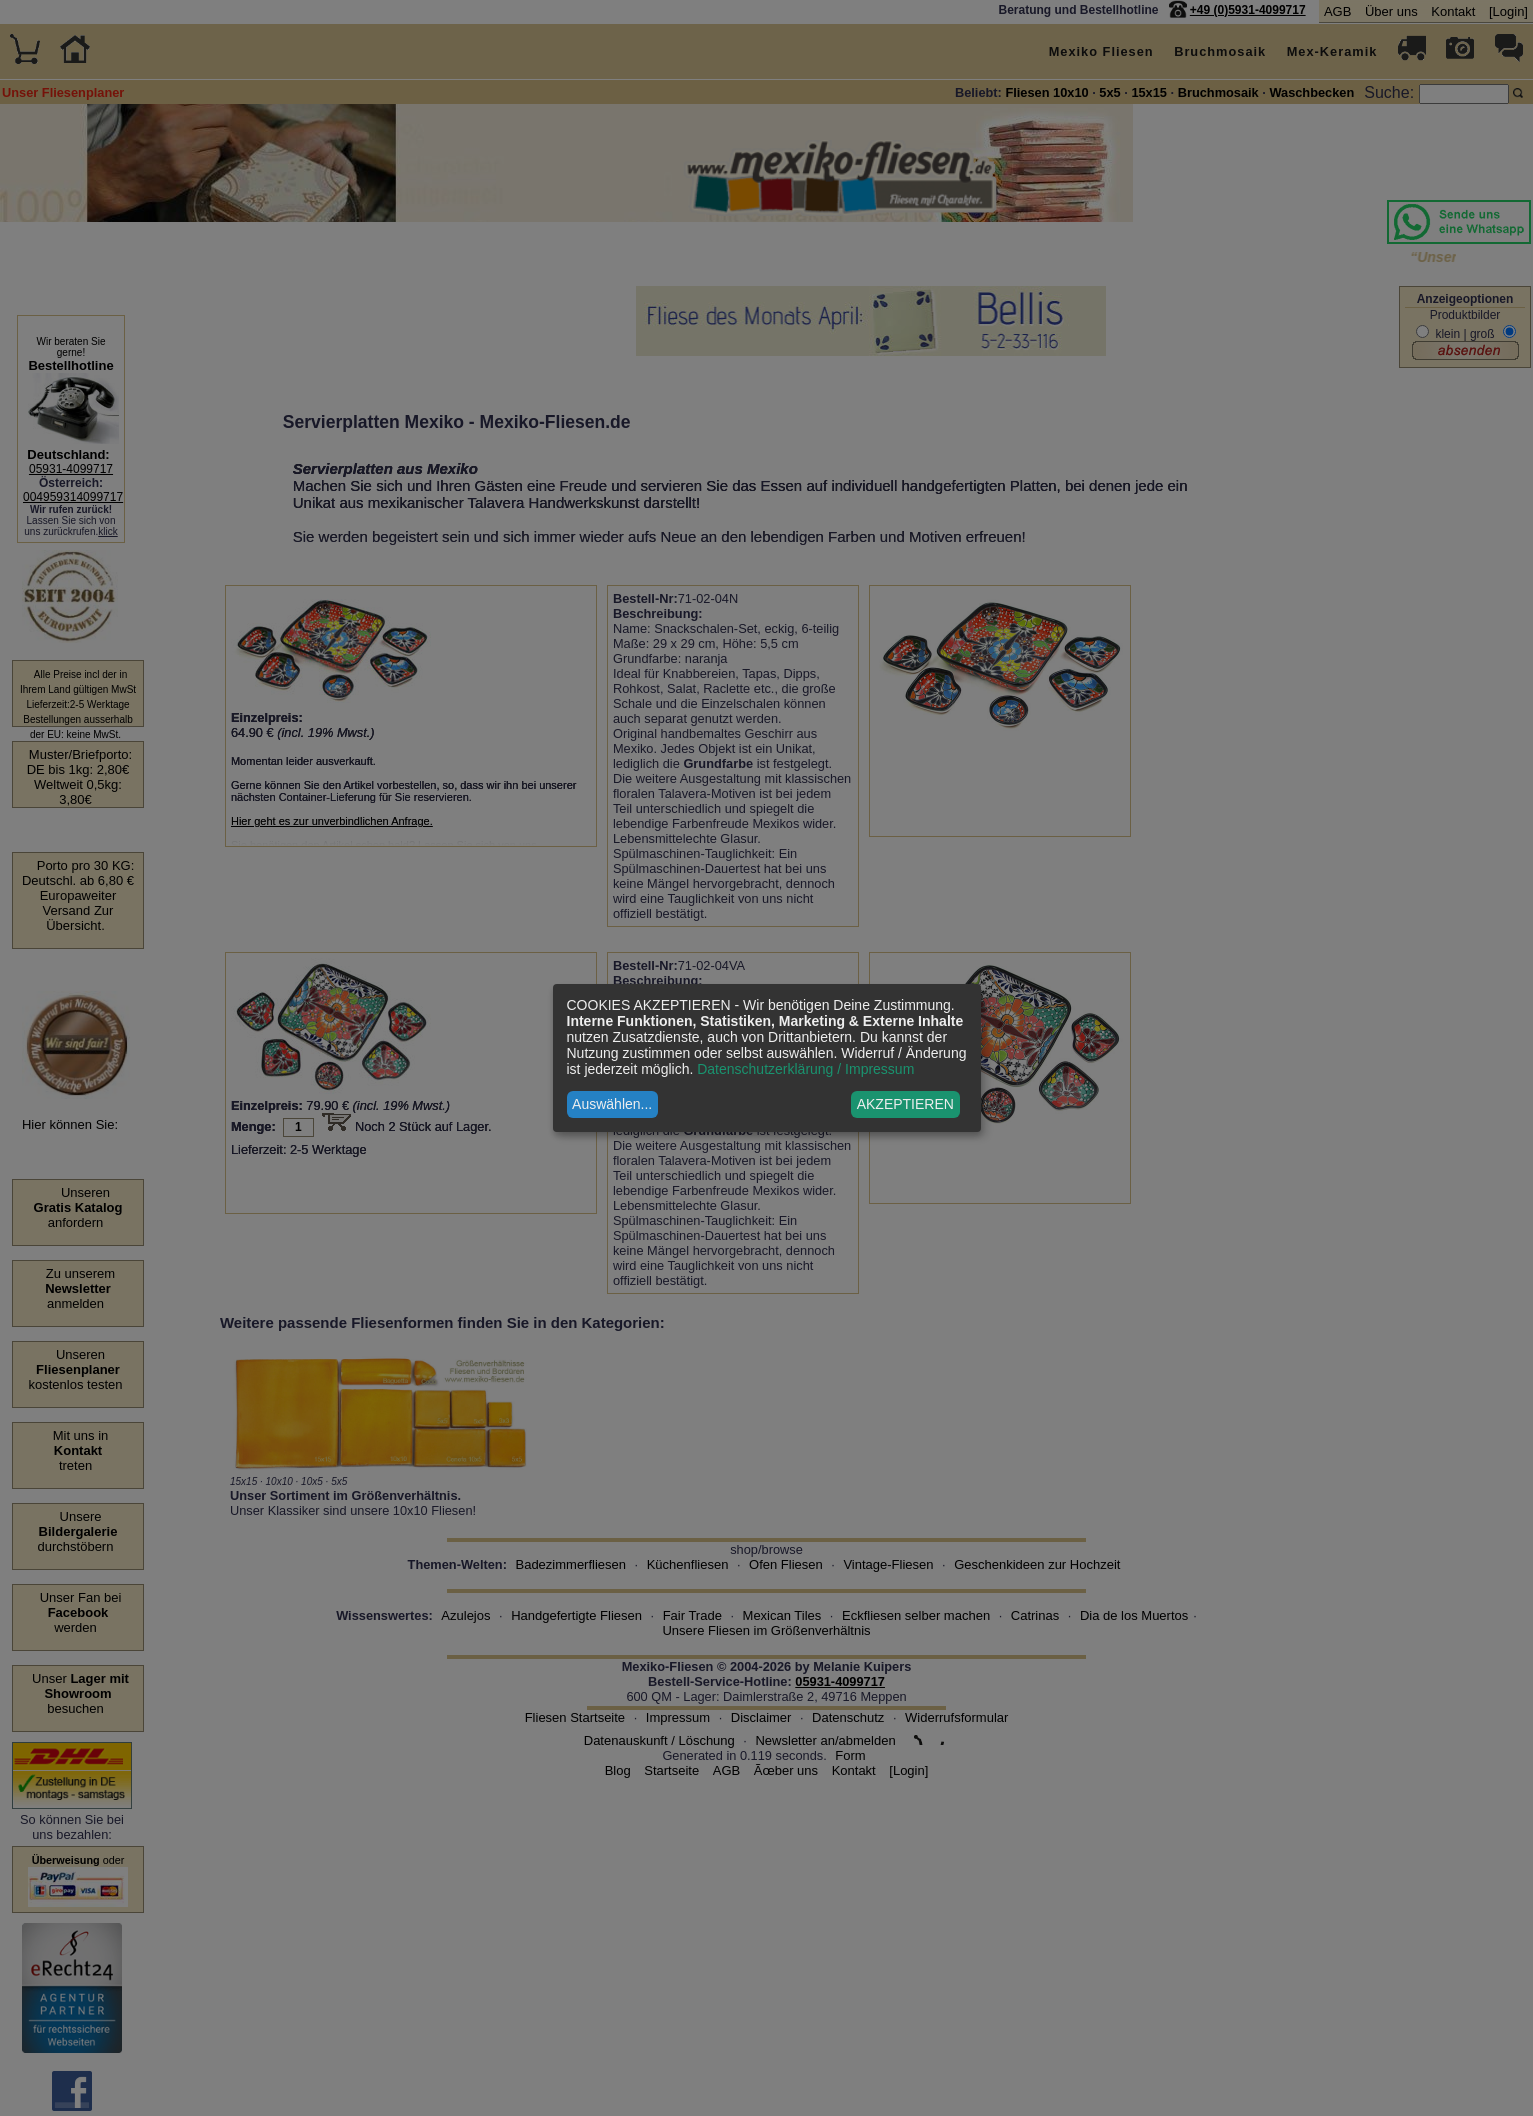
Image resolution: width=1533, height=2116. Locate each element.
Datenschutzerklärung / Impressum (805, 1069)
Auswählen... (612, 1104)
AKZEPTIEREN (905, 1104)
